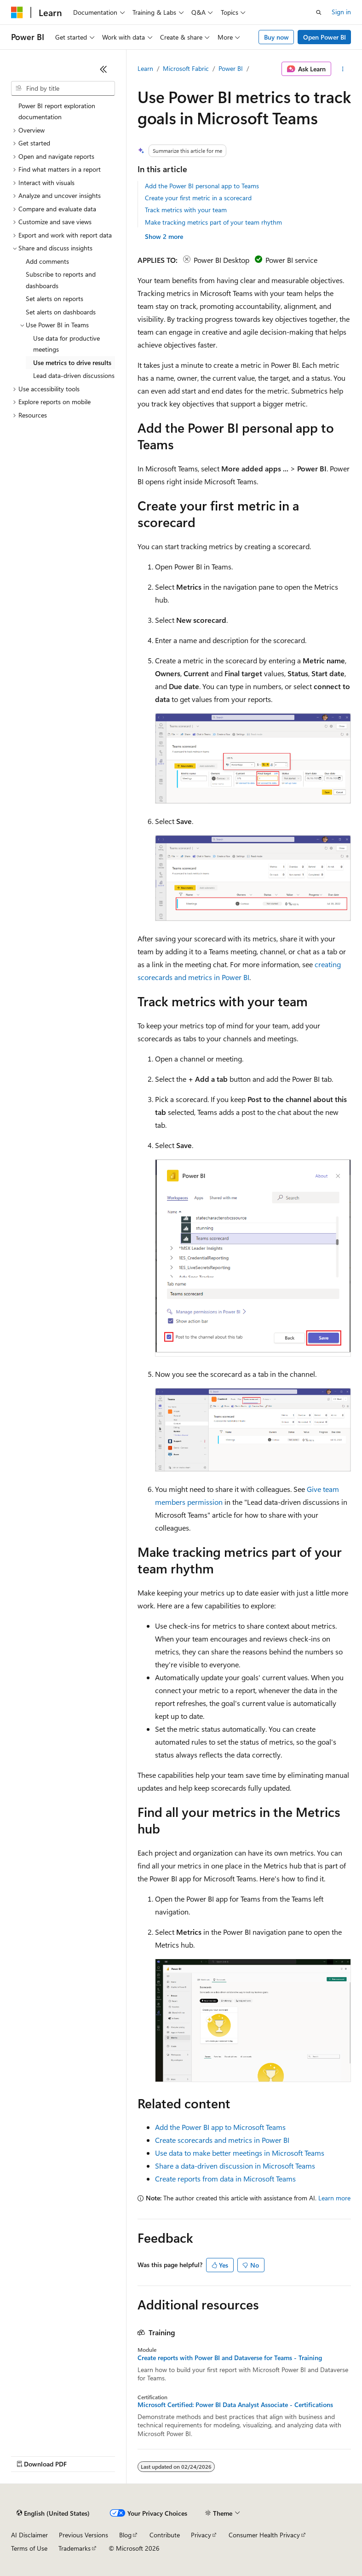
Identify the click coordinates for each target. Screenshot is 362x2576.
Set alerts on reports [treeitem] (54, 298)
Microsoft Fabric (186, 68)
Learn (145, 68)
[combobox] (63, 88)
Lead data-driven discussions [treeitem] (74, 375)
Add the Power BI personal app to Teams (202, 185)
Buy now (276, 37)
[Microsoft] (17, 12)
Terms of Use (29, 2548)
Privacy (201, 2534)
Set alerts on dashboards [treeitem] (61, 311)
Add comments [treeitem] (47, 261)
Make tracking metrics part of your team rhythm (213, 222)
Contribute (164, 2534)
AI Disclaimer (29, 2534)
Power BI (230, 68)
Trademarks (74, 2548)
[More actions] (343, 69)
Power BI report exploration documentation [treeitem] (56, 111)
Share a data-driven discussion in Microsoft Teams (235, 2165)
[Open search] (319, 12)
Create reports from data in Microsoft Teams (225, 2178)
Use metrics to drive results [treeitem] (72, 362)
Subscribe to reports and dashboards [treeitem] (61, 280)
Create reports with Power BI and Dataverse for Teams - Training (230, 2358)
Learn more (334, 2197)
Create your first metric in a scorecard (198, 197)
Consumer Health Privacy (264, 2534)
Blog (125, 2534)
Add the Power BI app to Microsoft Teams (220, 2127)
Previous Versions (83, 2534)
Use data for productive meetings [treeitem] (66, 344)
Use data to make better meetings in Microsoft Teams (239, 2153)
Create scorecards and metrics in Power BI (222, 2140)
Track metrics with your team (186, 209)
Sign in (341, 11)
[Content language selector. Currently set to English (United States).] (53, 2513)
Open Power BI (324, 37)
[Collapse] (103, 69)
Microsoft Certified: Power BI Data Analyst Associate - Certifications (235, 2405)
